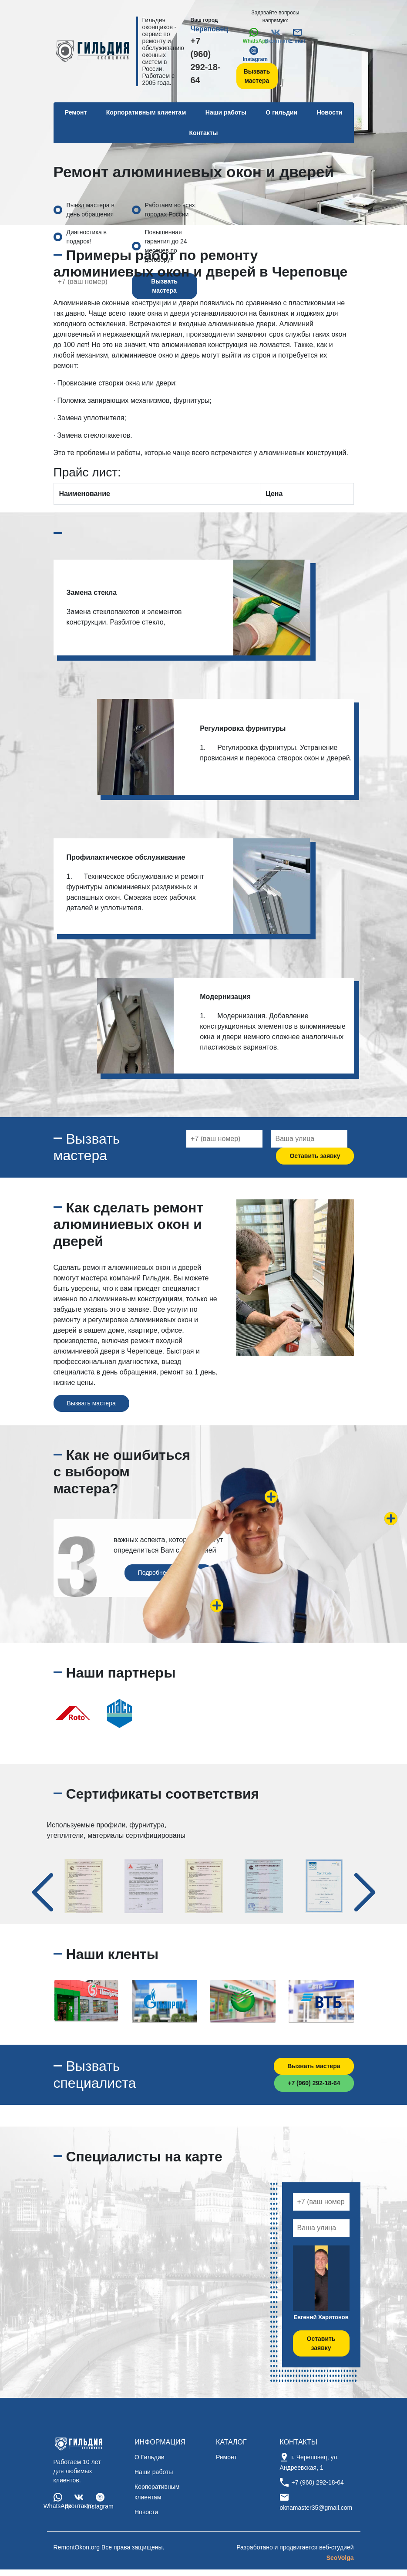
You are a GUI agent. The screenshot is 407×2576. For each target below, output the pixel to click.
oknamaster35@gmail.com (316, 2507)
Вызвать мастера (257, 76)
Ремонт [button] (76, 112)
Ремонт (226, 2457)
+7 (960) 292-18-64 (206, 60)
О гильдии (281, 112)
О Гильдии (150, 2457)
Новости (330, 112)
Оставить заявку (314, 1155)
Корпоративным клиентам (146, 112)
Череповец (210, 29)
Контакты (203, 132)
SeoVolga (340, 2557)
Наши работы (225, 112)
